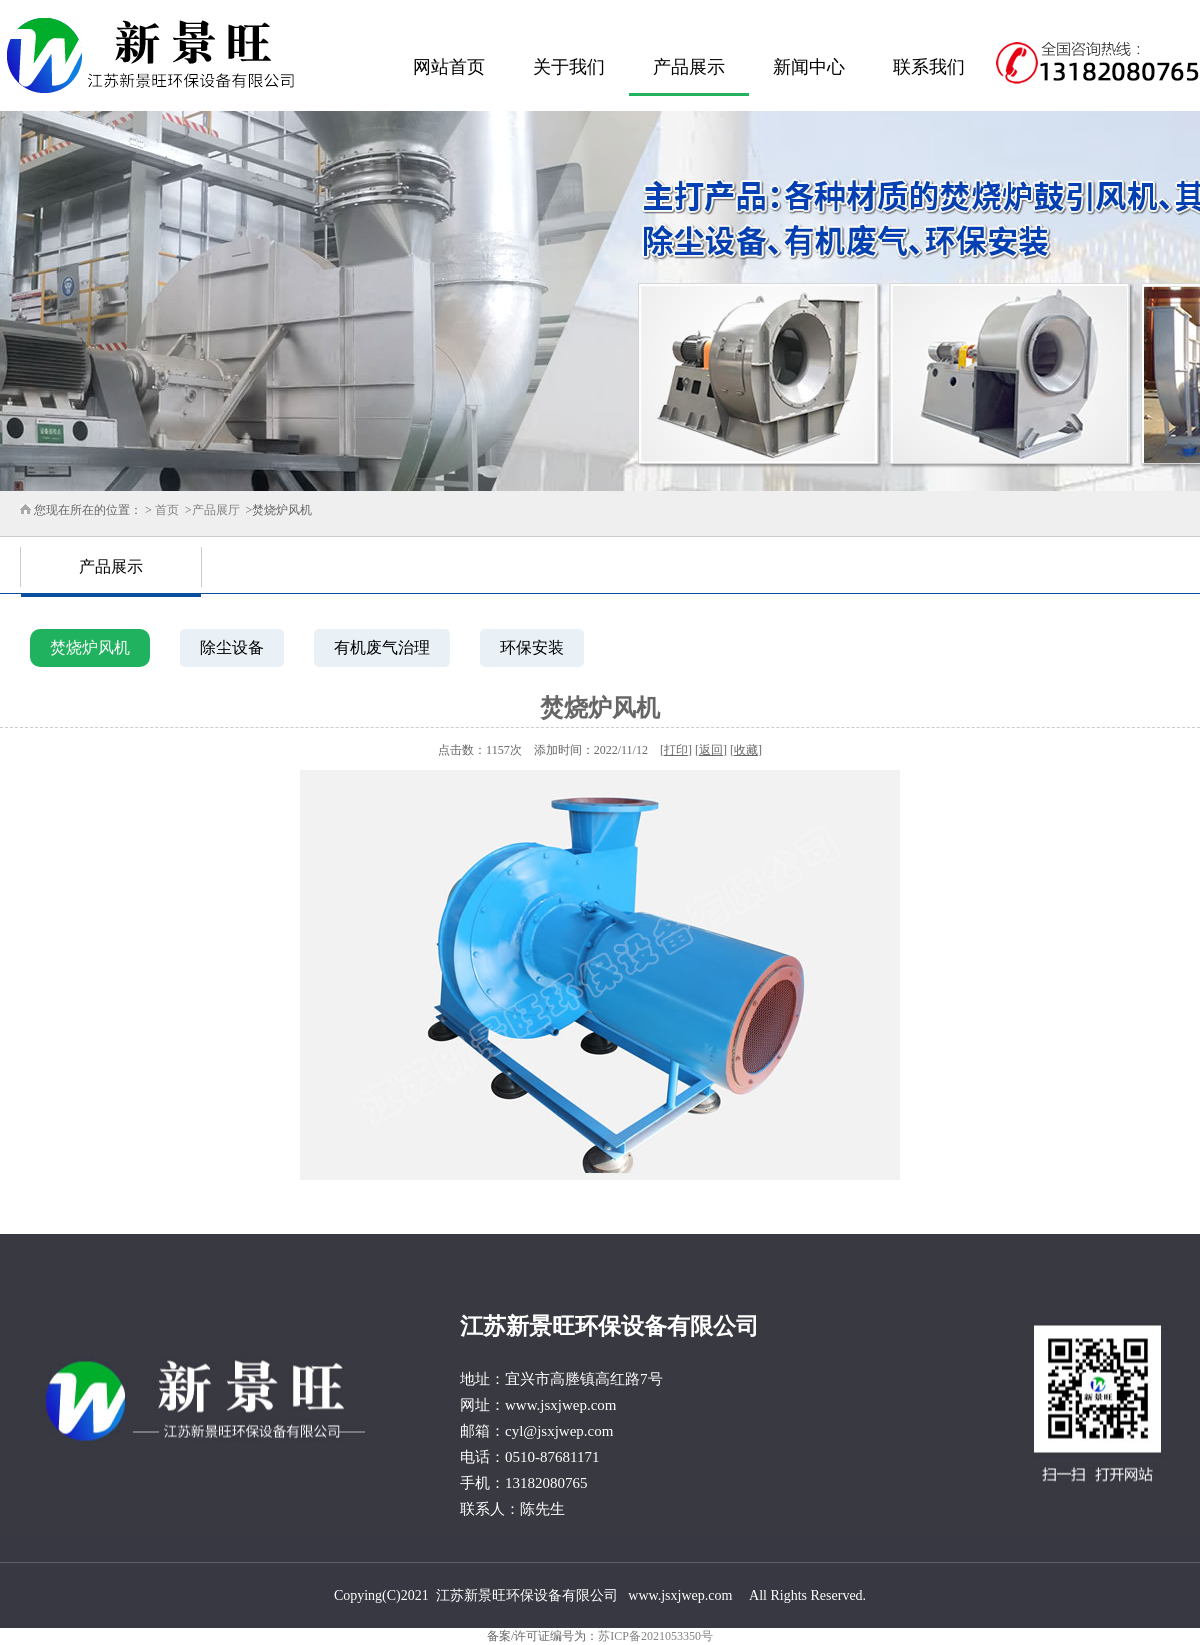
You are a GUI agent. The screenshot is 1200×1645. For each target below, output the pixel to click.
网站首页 (449, 67)
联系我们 (929, 67)
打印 (676, 750)
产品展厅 (216, 510)
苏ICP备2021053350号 (655, 1636)
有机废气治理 (382, 647)
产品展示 (689, 67)
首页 (167, 510)
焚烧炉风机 (90, 647)
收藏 (746, 750)
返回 (711, 750)
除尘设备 (232, 647)
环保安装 (532, 647)
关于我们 (569, 67)
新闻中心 (809, 67)
